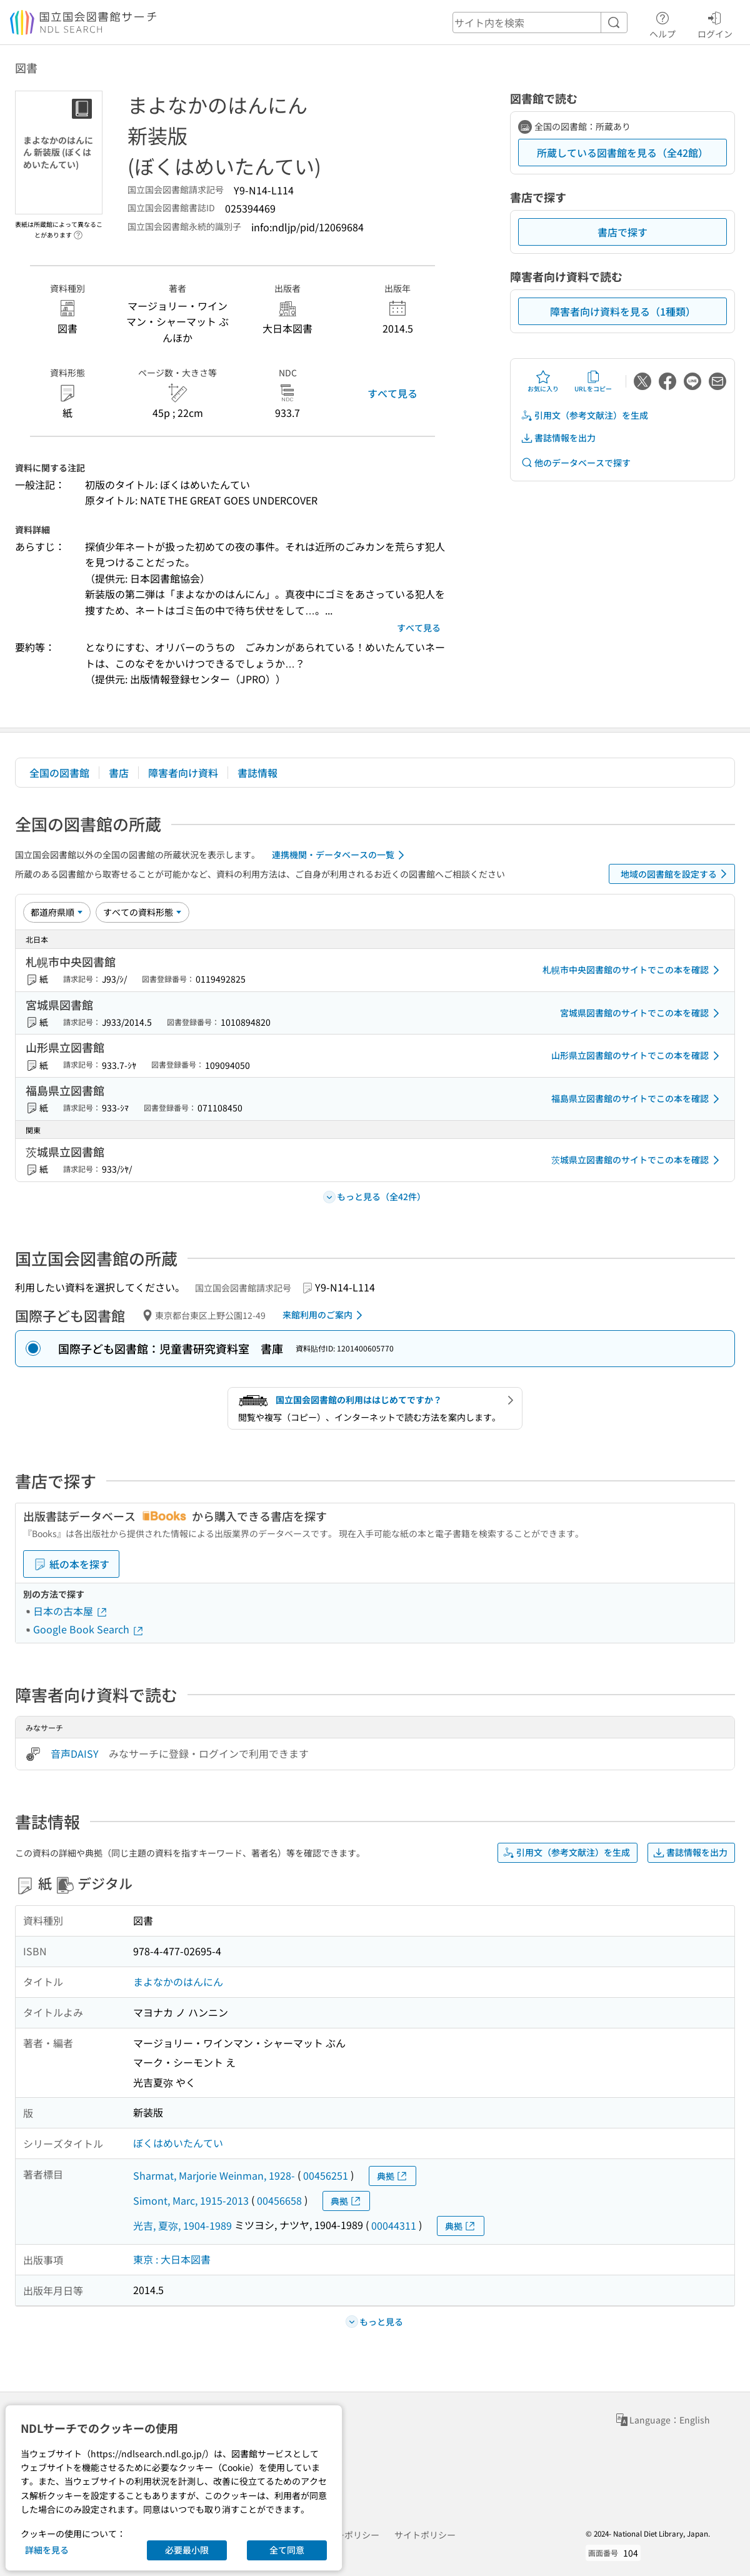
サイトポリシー (425, 2534)
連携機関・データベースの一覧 (340, 855)
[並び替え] (57, 912)
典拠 (392, 2176)
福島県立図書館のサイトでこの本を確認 (637, 1098)
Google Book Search (88, 1628)
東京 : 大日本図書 (172, 2259)
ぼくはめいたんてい (178, 2142)
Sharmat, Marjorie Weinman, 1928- (214, 2175)
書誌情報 (258, 772)
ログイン (715, 23)
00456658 (279, 2200)
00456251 (325, 2175)
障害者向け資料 (183, 772)
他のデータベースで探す (576, 462)
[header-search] (540, 22)
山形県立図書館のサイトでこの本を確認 (637, 1055)
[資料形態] (142, 912)
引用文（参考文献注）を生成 (584, 415)
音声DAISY (75, 1753)
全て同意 (286, 2549)
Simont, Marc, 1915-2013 (191, 2200)
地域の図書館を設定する (676, 873)
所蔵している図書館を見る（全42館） (622, 152)
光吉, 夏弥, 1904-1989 (182, 2225)
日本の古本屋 (70, 1610)
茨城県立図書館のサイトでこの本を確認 (637, 1160)
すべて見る (393, 393)
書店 (119, 772)
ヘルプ (662, 23)
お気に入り (543, 381)
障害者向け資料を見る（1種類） (623, 311)
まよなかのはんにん (178, 1981)
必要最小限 (187, 2549)
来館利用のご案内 (324, 1315)
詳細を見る (47, 2549)
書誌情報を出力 (558, 437)
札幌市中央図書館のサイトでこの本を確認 (633, 970)
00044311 (393, 2225)
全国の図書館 (59, 772)
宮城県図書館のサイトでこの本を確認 (642, 1013)
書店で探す (623, 231)
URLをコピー (593, 381)
